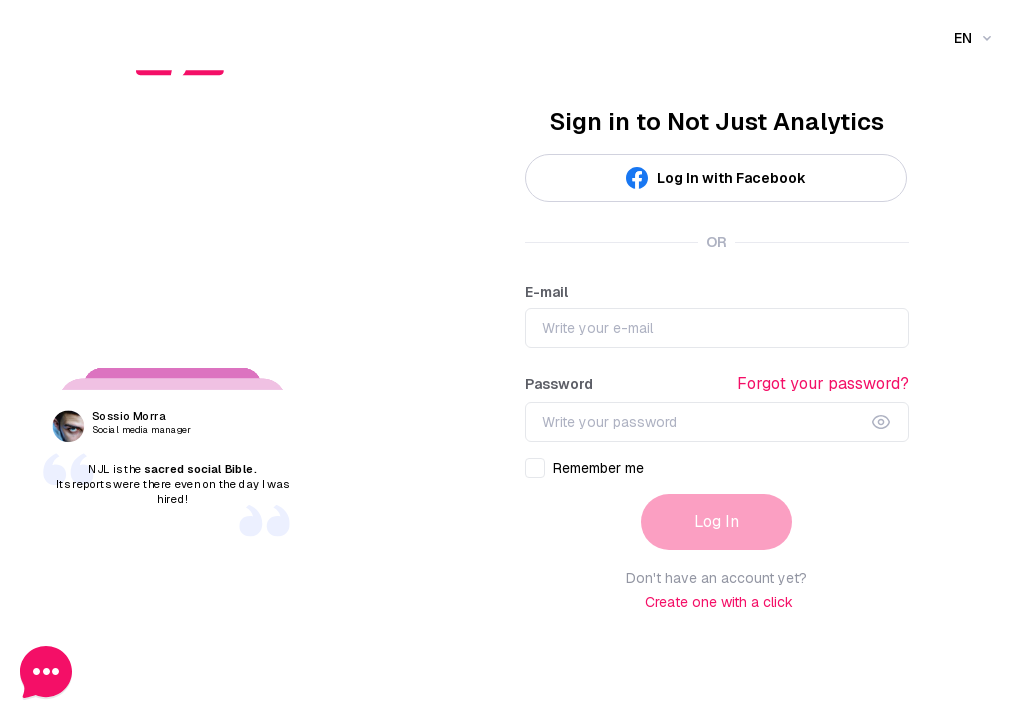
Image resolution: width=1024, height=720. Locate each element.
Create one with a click (719, 602)
